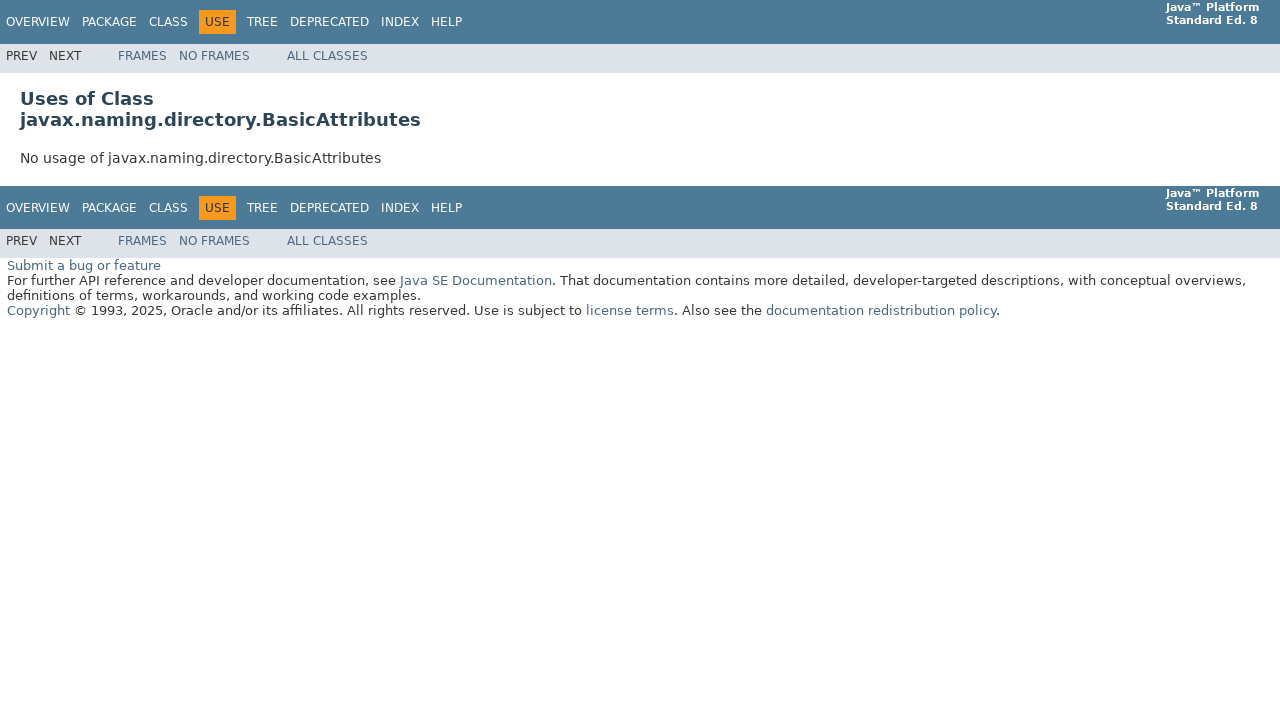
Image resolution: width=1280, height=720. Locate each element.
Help (446, 22)
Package (109, 22)
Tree (262, 22)
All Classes (327, 56)
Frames (142, 56)
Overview (38, 22)
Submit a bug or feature (84, 265)
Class (168, 22)
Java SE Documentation (476, 280)
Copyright (38, 310)
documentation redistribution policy (881, 310)
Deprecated (329, 22)
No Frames (214, 56)
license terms (630, 310)
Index (400, 22)
